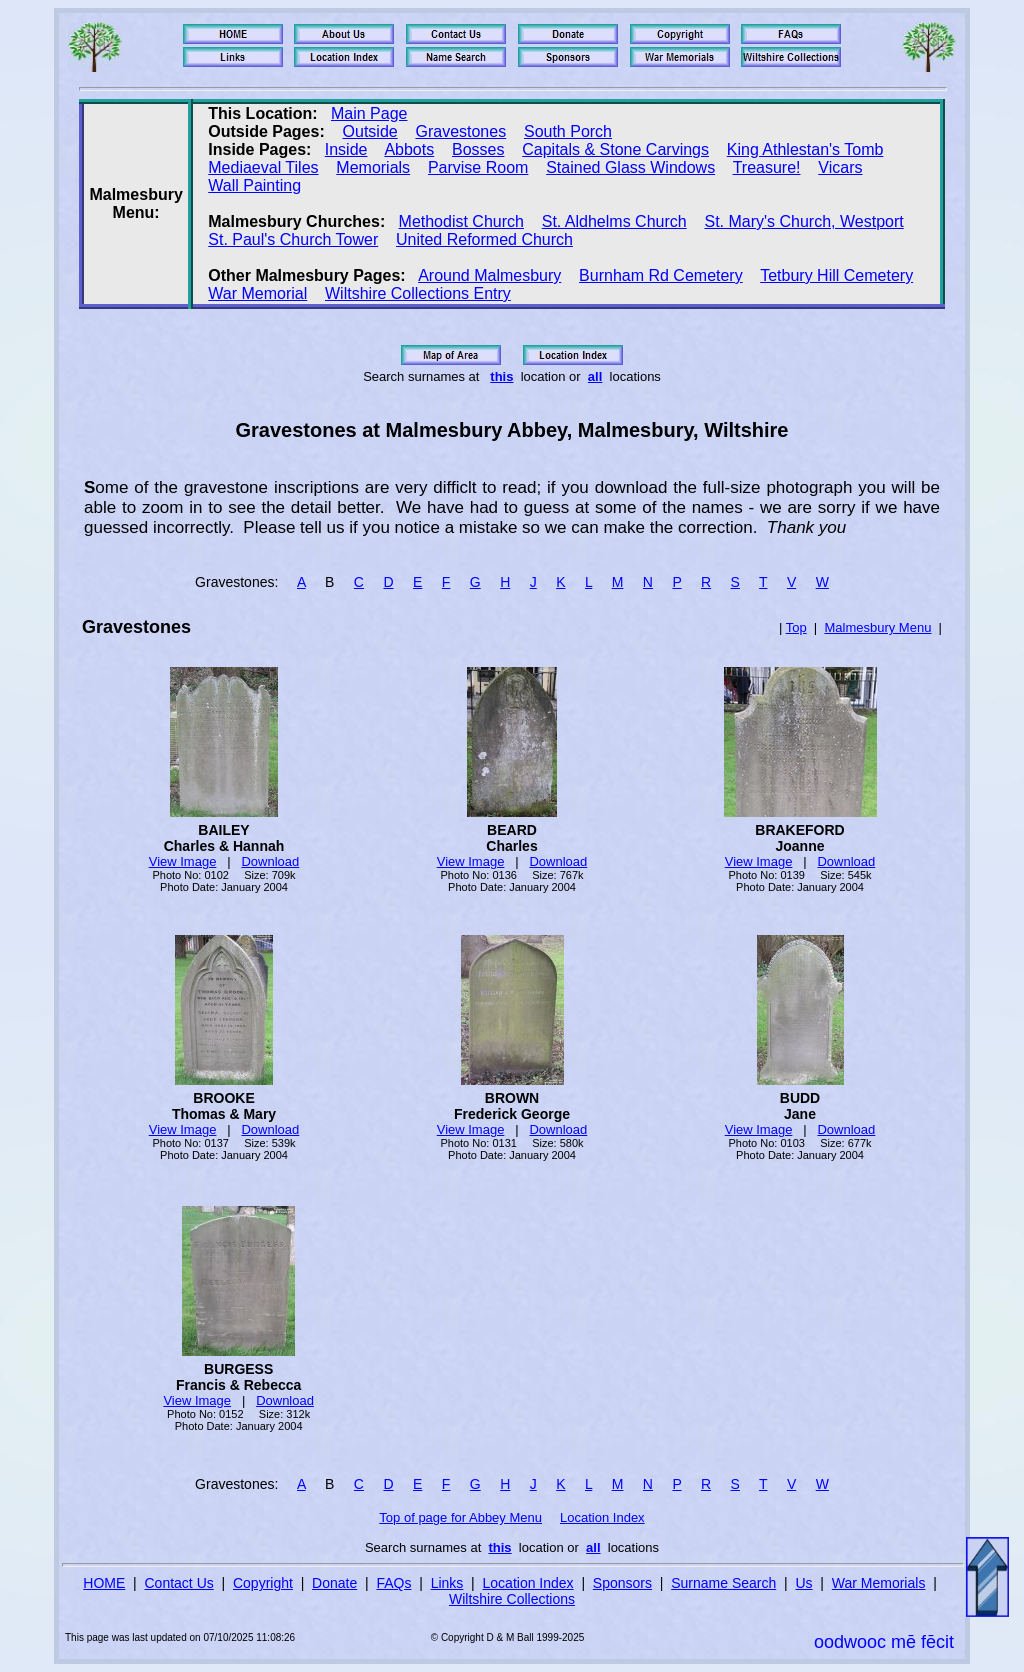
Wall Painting (254, 185)
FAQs (393, 1583)
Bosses (478, 149)
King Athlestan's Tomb (805, 149)
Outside (370, 131)
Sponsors (622, 1583)
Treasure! (767, 167)
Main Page (369, 113)
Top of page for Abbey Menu (460, 1517)
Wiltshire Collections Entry (418, 293)
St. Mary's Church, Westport (803, 221)
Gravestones (460, 131)
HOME (104, 1583)
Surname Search (723, 1583)
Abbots (409, 149)
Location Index (602, 1517)
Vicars (840, 167)
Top (796, 627)
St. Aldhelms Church (614, 221)
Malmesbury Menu (877, 627)
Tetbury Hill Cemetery (836, 275)
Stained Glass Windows (630, 167)
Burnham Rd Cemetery (661, 275)
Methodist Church (461, 221)
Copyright (263, 1583)
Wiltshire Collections (512, 1599)
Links (447, 1583)
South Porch (568, 131)
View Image (183, 861)
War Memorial (257, 293)
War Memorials (879, 1583)
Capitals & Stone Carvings (615, 149)
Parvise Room (478, 167)
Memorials (373, 167)
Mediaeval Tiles (263, 167)
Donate (334, 1583)
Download (270, 861)
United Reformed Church (484, 239)
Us (803, 1583)
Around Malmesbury (489, 275)
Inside (346, 149)
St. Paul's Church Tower (293, 239)
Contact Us (179, 1583)
